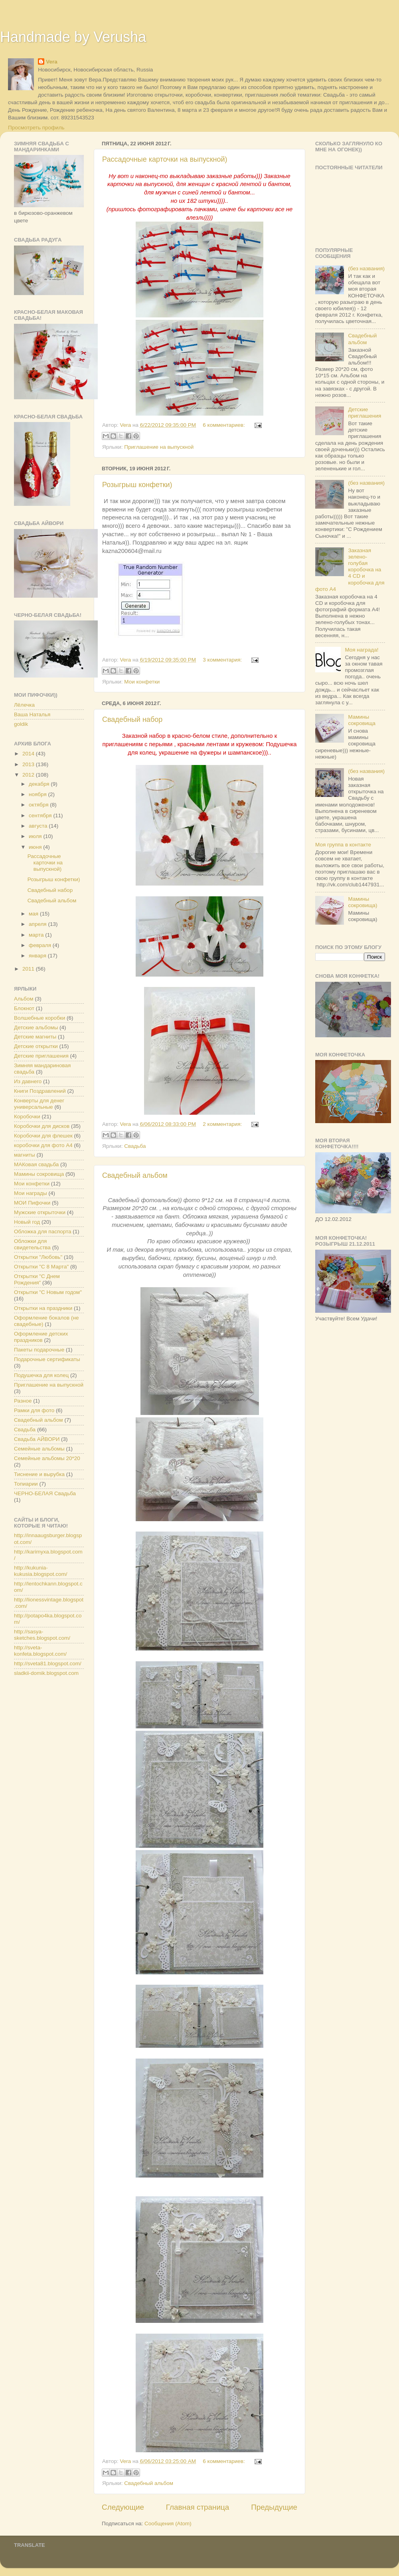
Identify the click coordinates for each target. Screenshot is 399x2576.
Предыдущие (274, 2507)
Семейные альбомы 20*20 (47, 1458)
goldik (21, 724)
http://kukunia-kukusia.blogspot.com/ (40, 1571)
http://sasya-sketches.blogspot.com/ (42, 1635)
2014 (29, 754)
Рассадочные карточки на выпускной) (164, 159)
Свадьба (135, 1146)
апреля (38, 924)
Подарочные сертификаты (47, 1359)
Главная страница (197, 2507)
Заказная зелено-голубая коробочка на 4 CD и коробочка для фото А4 (349, 569)
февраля (41, 945)
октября (39, 805)
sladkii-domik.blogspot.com (46, 1673)
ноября (38, 794)
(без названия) (366, 268)
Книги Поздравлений (40, 1091)
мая (34, 914)
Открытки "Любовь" (38, 1257)
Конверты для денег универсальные (39, 1104)
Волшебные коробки (39, 1018)
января (38, 956)
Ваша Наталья (32, 714)
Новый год (27, 1222)
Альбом (23, 999)
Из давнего (27, 1081)
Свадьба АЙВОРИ (36, 1439)
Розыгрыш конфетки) (137, 485)
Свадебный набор (132, 719)
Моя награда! (361, 650)
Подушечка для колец (41, 1375)
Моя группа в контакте (343, 845)
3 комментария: (223, 660)
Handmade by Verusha (73, 37)
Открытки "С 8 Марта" (41, 1267)
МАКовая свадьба (36, 1164)
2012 (29, 775)
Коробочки (27, 1117)
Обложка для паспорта (42, 1231)
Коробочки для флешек (43, 1136)
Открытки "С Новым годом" (48, 1292)
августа (39, 826)
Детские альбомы (36, 1027)
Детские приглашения (41, 1056)
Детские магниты (35, 1037)
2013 (29, 764)
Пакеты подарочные (39, 1350)
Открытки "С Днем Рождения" (37, 1279)
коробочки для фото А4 (43, 1145)
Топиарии (26, 1484)
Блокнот (24, 1008)
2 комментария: (223, 1124)
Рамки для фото (34, 1410)
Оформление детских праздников (41, 1337)
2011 (29, 969)
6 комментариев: (224, 425)
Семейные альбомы (39, 1449)
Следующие (123, 2507)
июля (36, 836)
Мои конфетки (142, 682)
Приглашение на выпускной (159, 447)
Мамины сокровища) (362, 902)
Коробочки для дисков (41, 1126)
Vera (51, 62)
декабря (40, 784)
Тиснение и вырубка (39, 1474)
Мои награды (30, 1193)
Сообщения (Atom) (168, 2523)
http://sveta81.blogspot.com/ (47, 1663)
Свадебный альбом (135, 1175)
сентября (41, 815)
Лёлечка (24, 705)
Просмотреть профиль (36, 128)
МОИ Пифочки (32, 1203)
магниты (24, 1155)
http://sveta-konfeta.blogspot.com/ (40, 1651)
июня (36, 847)
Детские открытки (36, 1046)
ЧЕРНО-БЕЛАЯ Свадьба (45, 1493)
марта (37, 935)
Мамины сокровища (39, 1174)
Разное (23, 1401)
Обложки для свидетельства (32, 1244)
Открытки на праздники (43, 1308)
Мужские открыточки (39, 1212)
